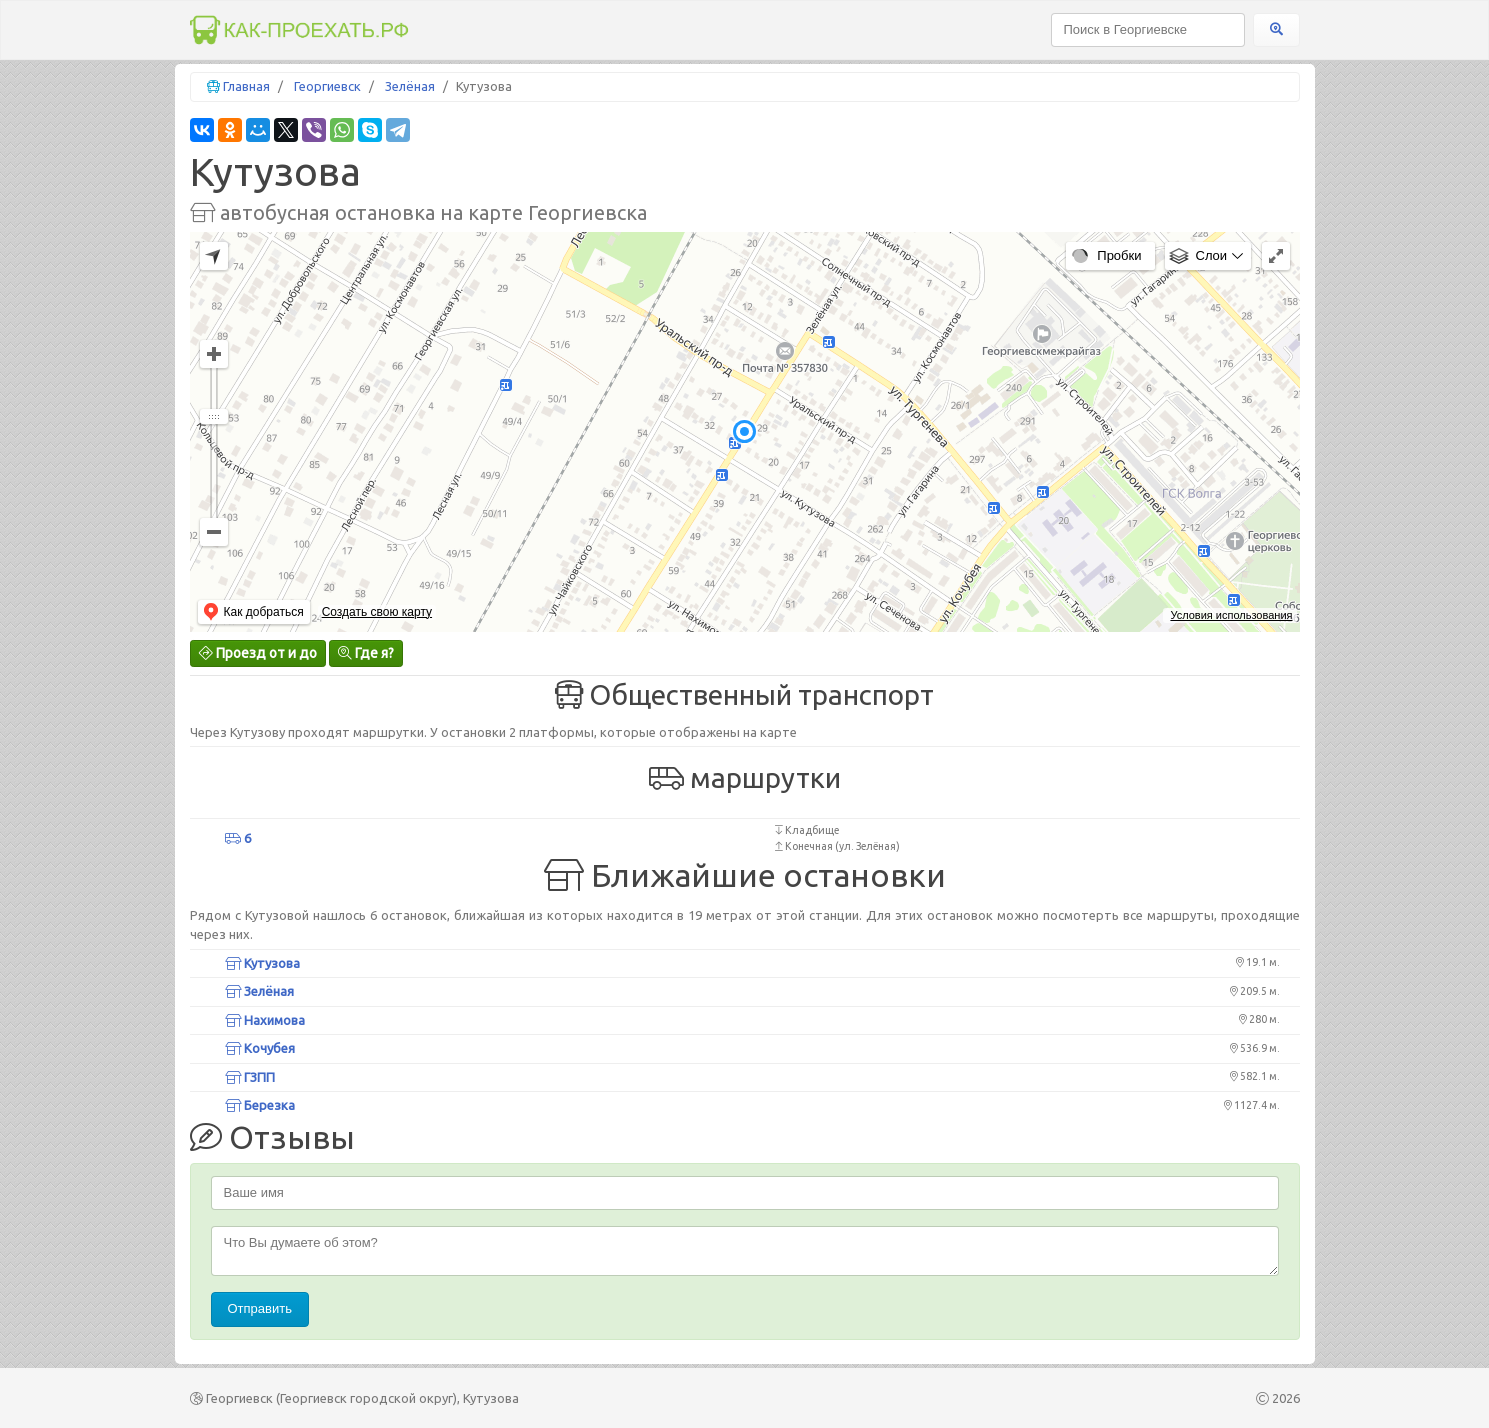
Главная (246, 86)
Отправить (260, 1308)
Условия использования (1231, 615)
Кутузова (262, 963)
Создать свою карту (377, 612)
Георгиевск (327, 86)
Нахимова (265, 1020)
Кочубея (260, 1048)
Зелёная (410, 86)
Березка (260, 1105)
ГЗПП (250, 1077)
